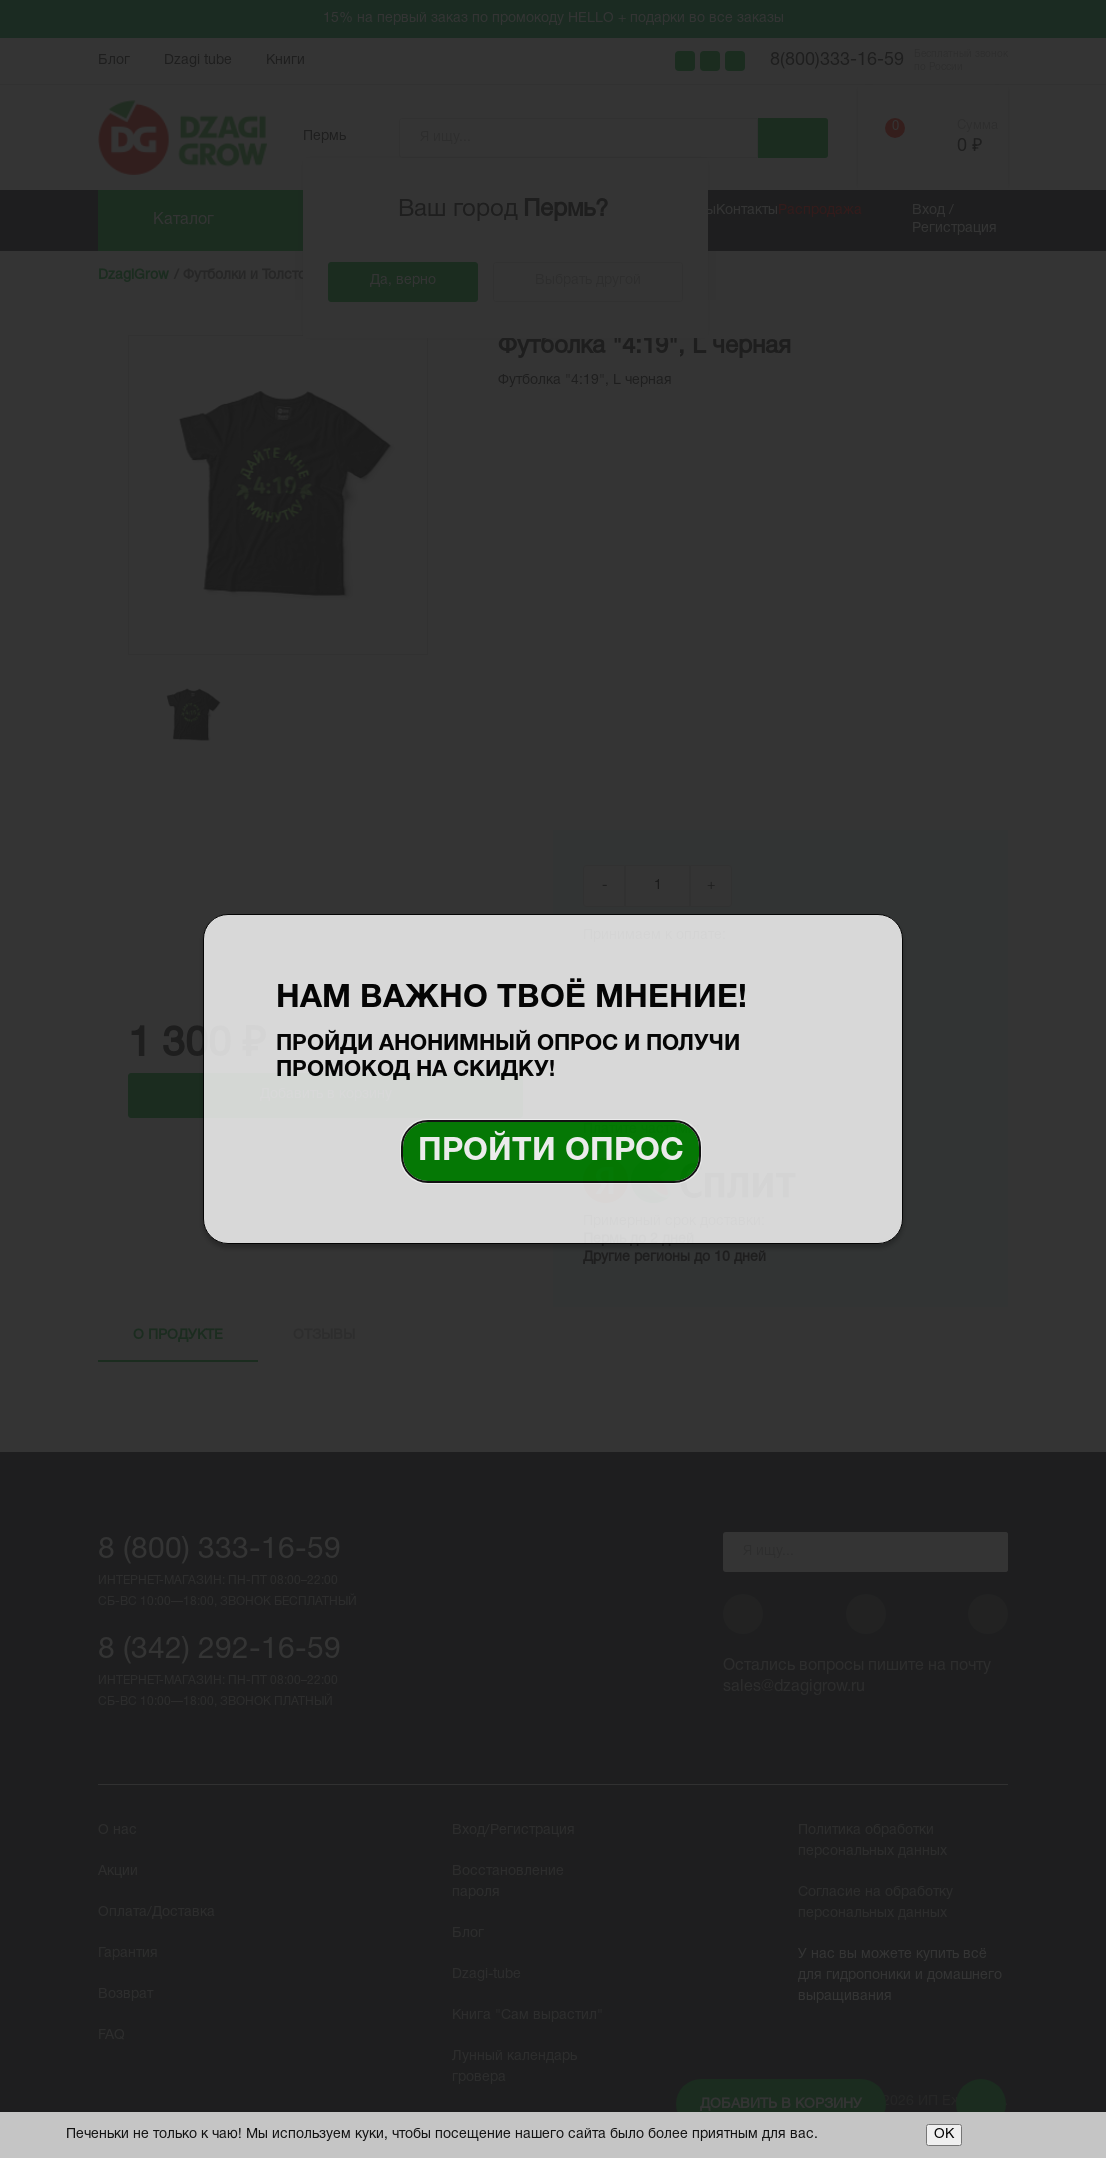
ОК (944, 2134)
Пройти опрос (551, 1151)
